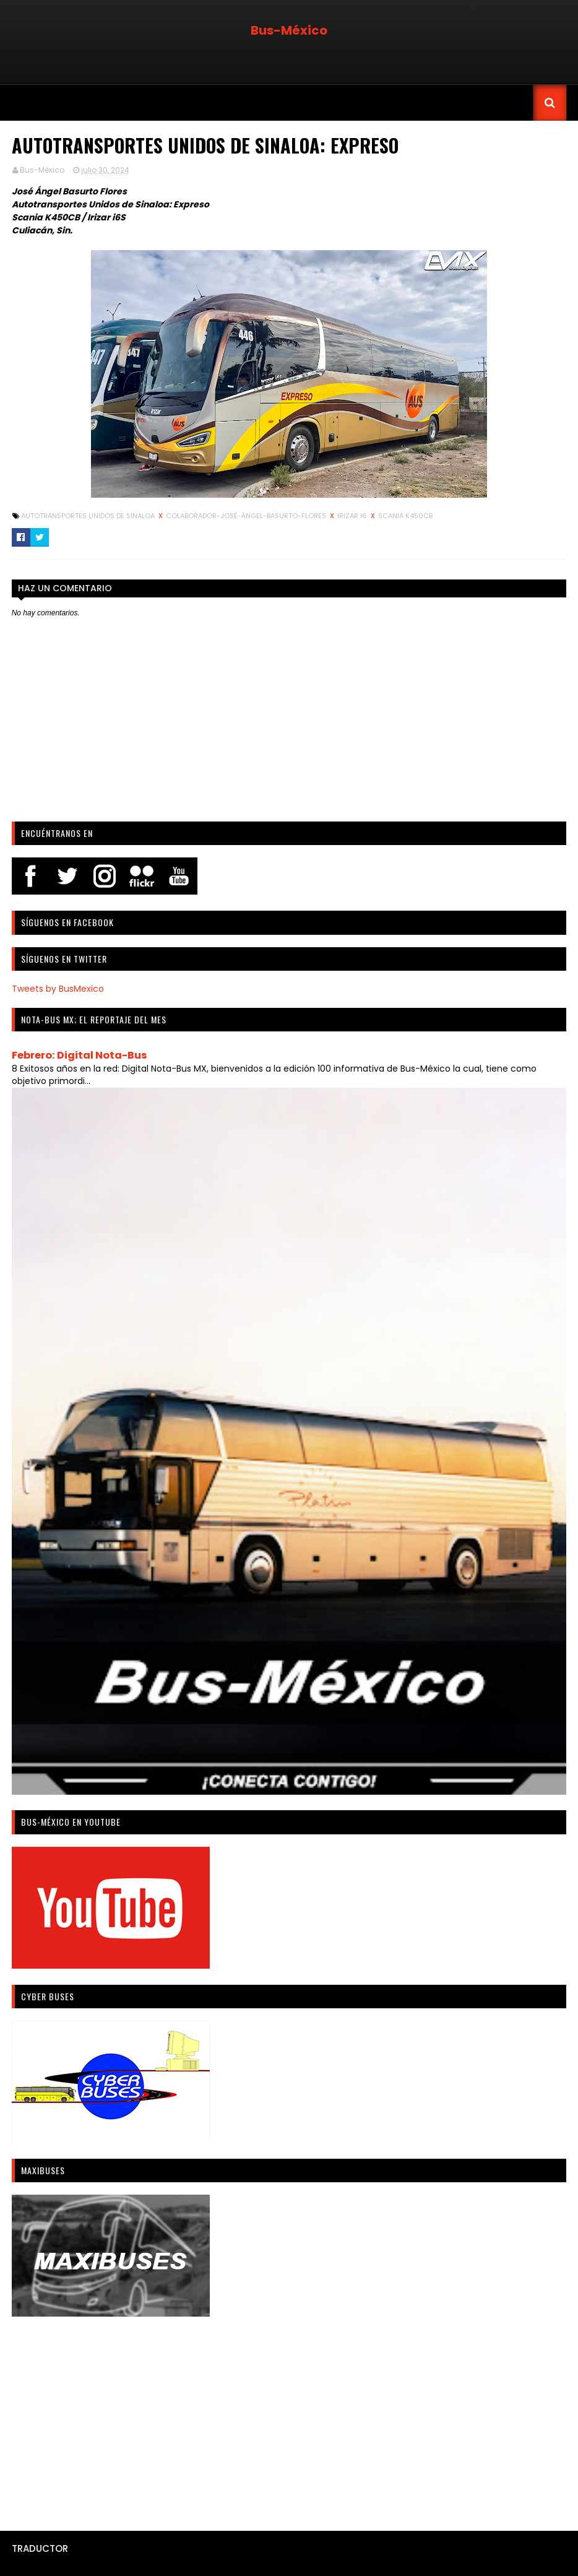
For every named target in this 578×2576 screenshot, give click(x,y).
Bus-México (289, 30)
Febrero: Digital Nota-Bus (79, 1055)
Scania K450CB (405, 516)
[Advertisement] (289, 2419)
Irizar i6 (353, 516)
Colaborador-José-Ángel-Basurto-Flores (247, 516)
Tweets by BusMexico (58, 988)
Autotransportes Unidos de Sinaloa (89, 516)
